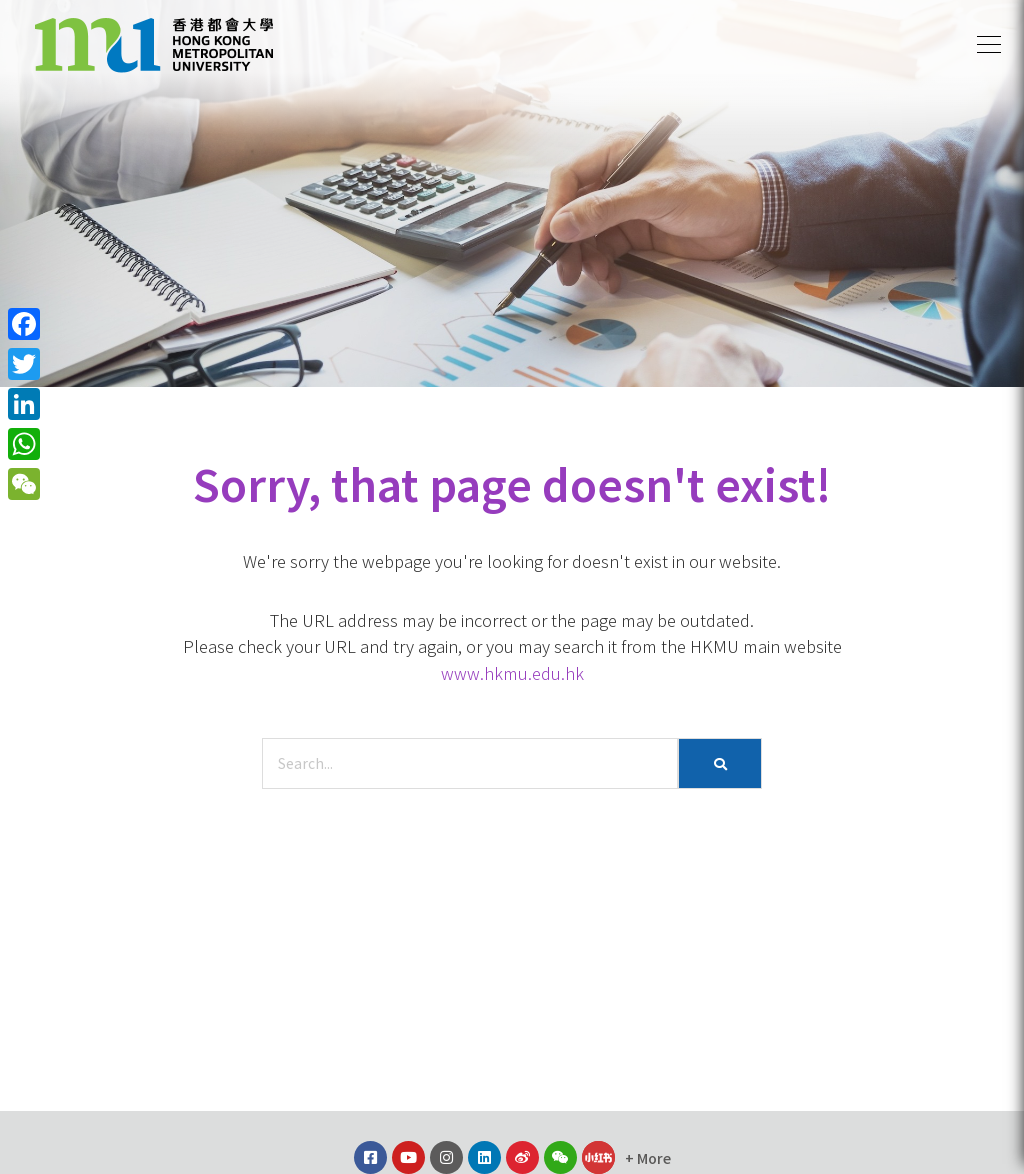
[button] (989, 45)
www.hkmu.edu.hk (512, 673)
